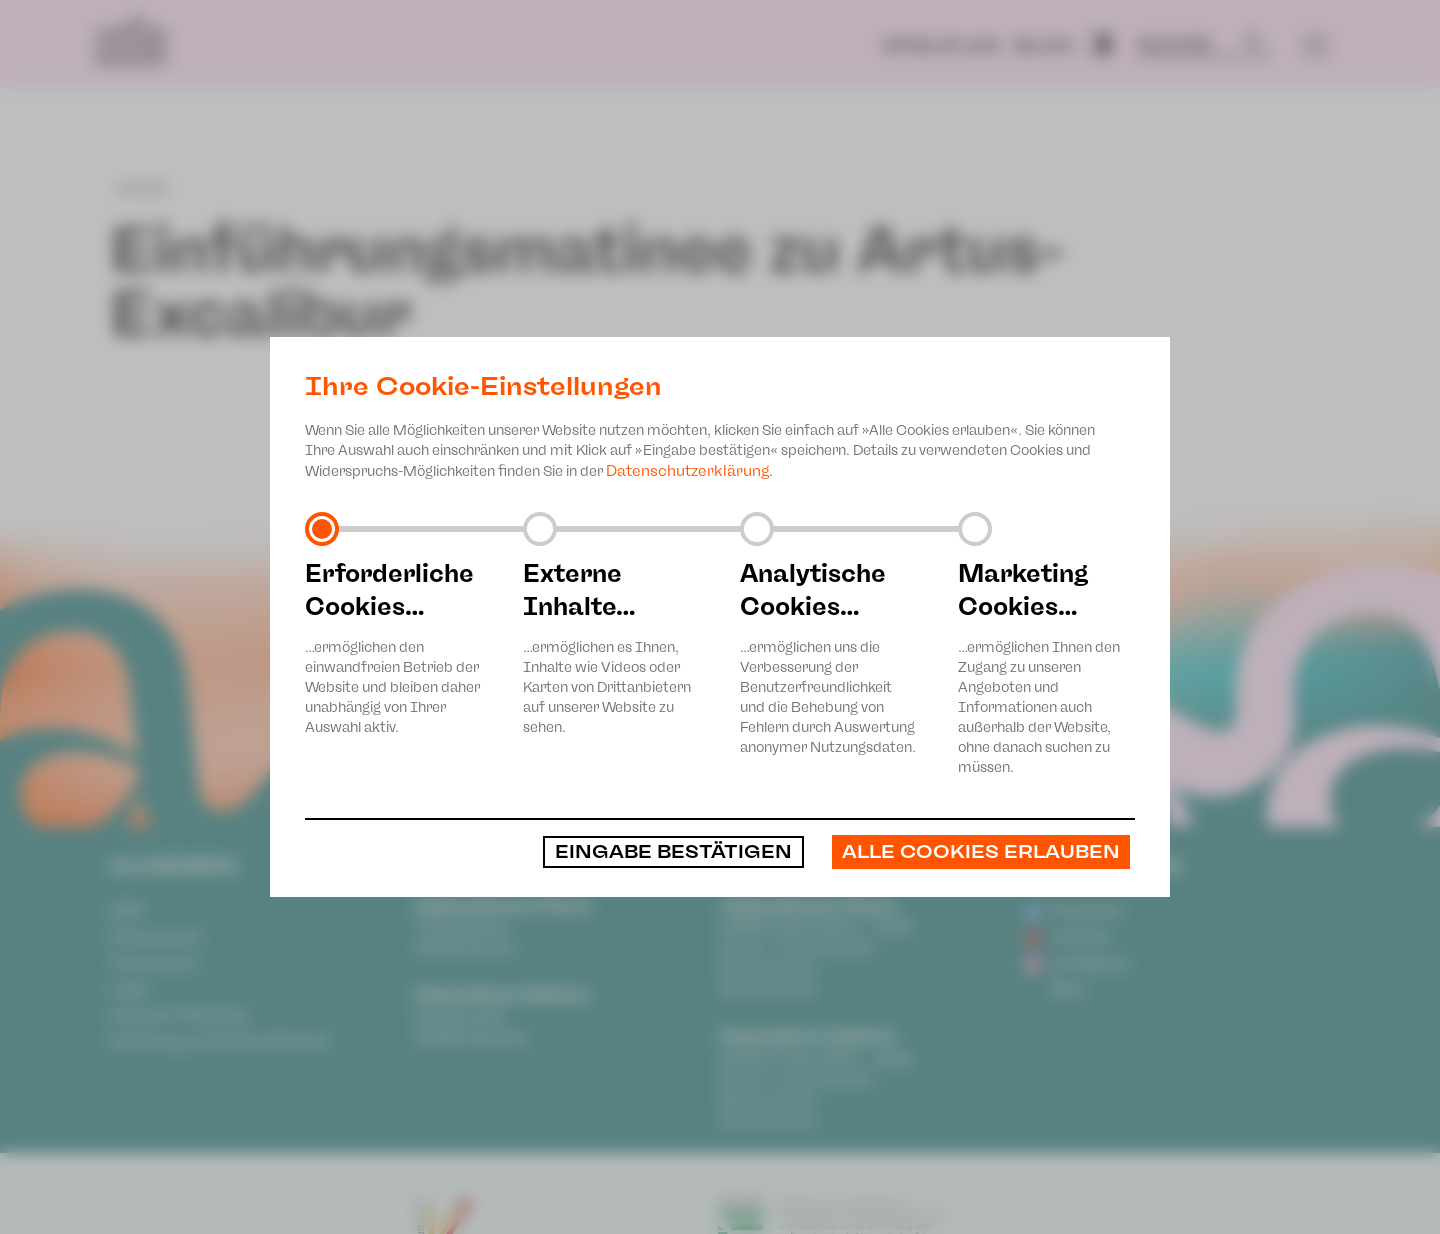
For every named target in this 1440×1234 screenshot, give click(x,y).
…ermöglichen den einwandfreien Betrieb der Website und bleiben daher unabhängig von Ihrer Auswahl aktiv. (394, 646)
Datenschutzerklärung (687, 471)
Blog (1043, 46)
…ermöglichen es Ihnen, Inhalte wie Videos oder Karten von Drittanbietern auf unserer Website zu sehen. (612, 646)
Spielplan (941, 46)
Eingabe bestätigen (673, 852)
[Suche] (1193, 44)
